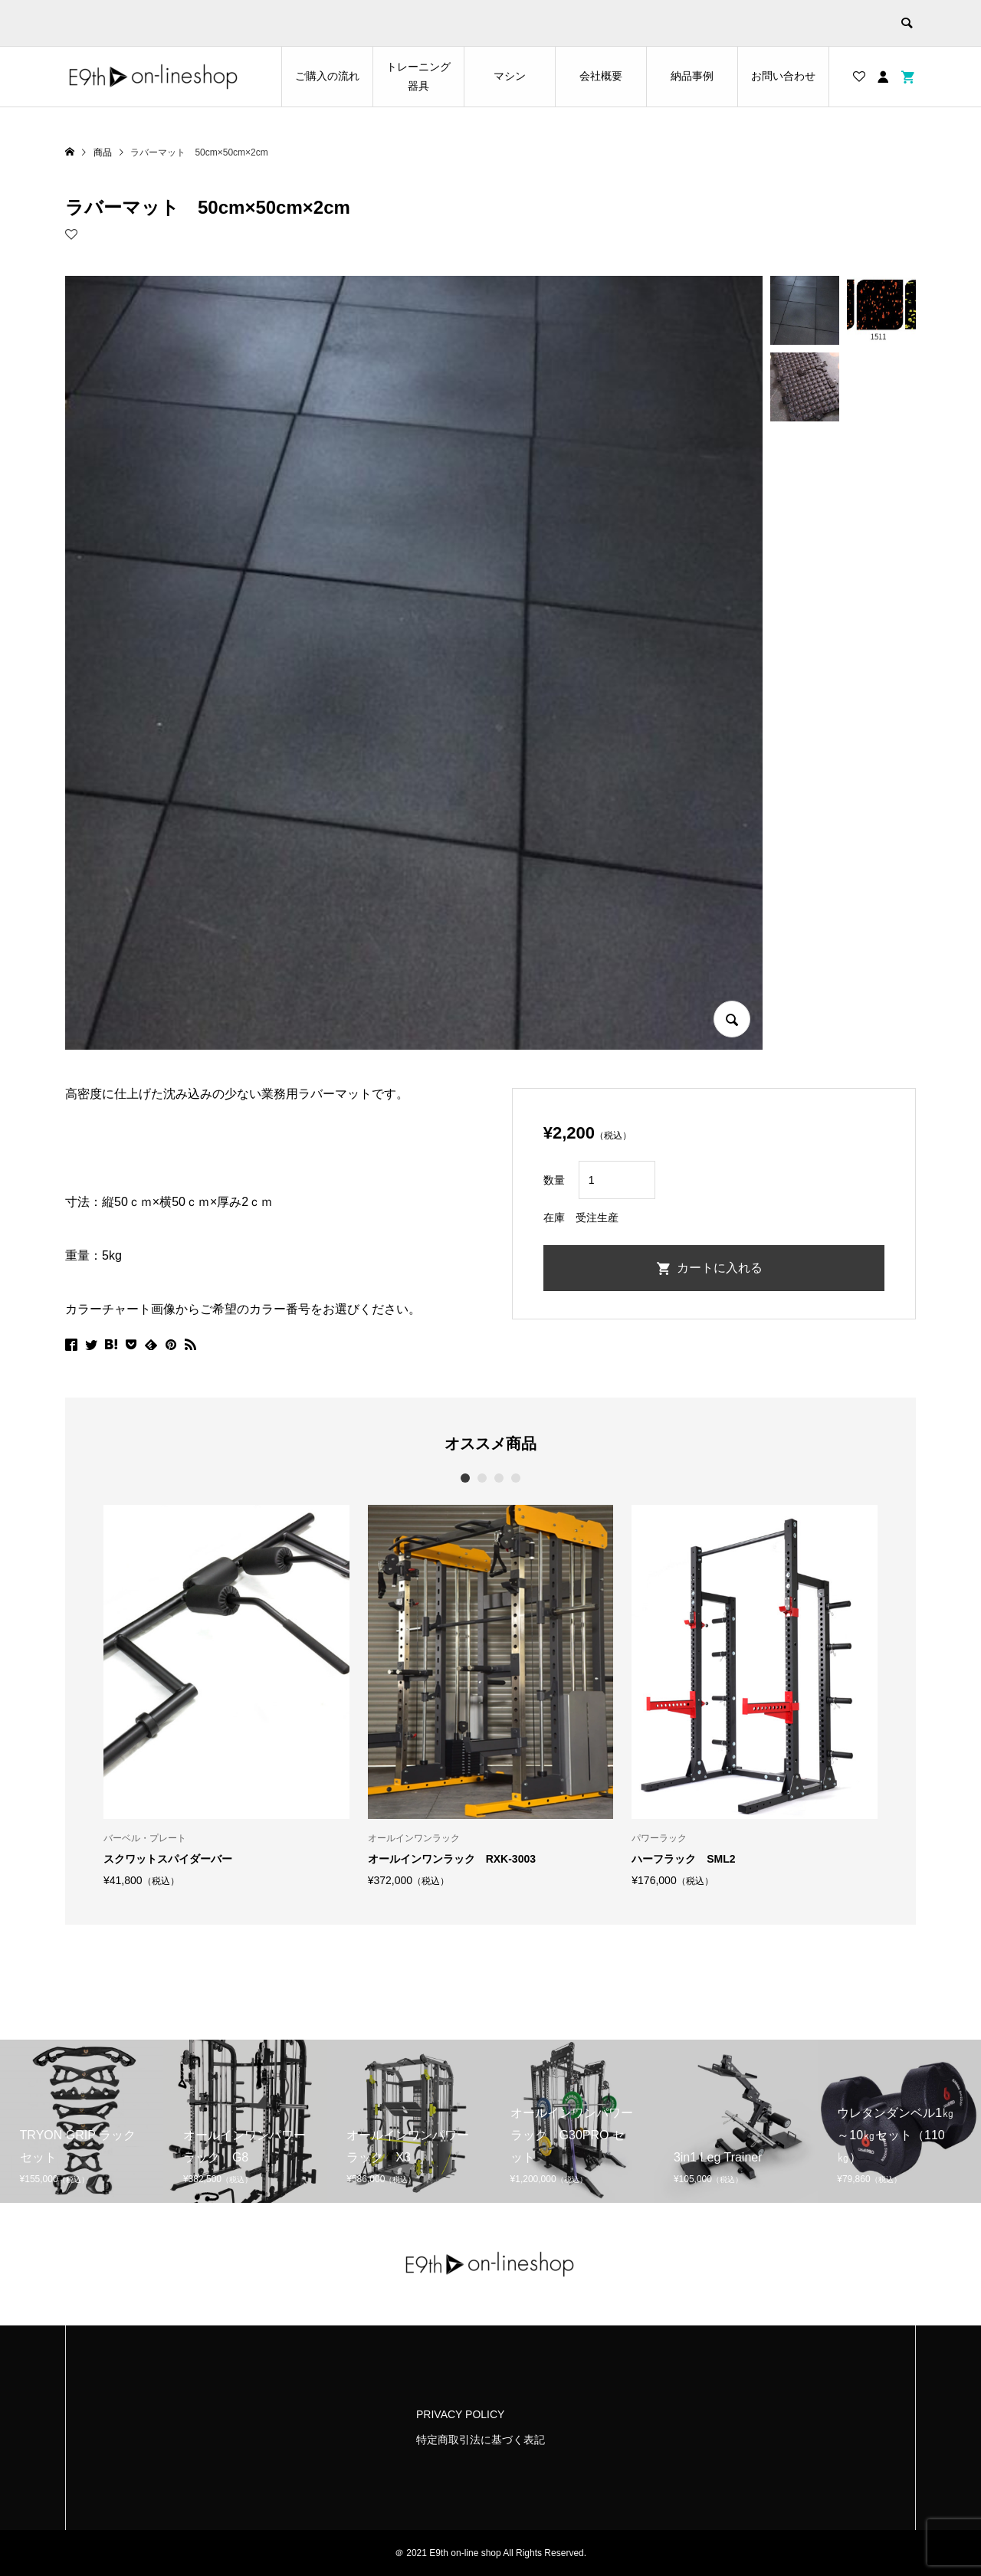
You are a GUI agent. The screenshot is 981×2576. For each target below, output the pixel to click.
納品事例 (692, 76)
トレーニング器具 (418, 76)
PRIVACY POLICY (460, 2414)
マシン (510, 76)
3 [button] (499, 1478)
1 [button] (465, 1478)
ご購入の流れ (327, 76)
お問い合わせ (783, 76)
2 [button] (482, 1478)
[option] (226, 1695)
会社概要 (600, 76)
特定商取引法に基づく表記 (480, 2439)
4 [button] (516, 1478)
